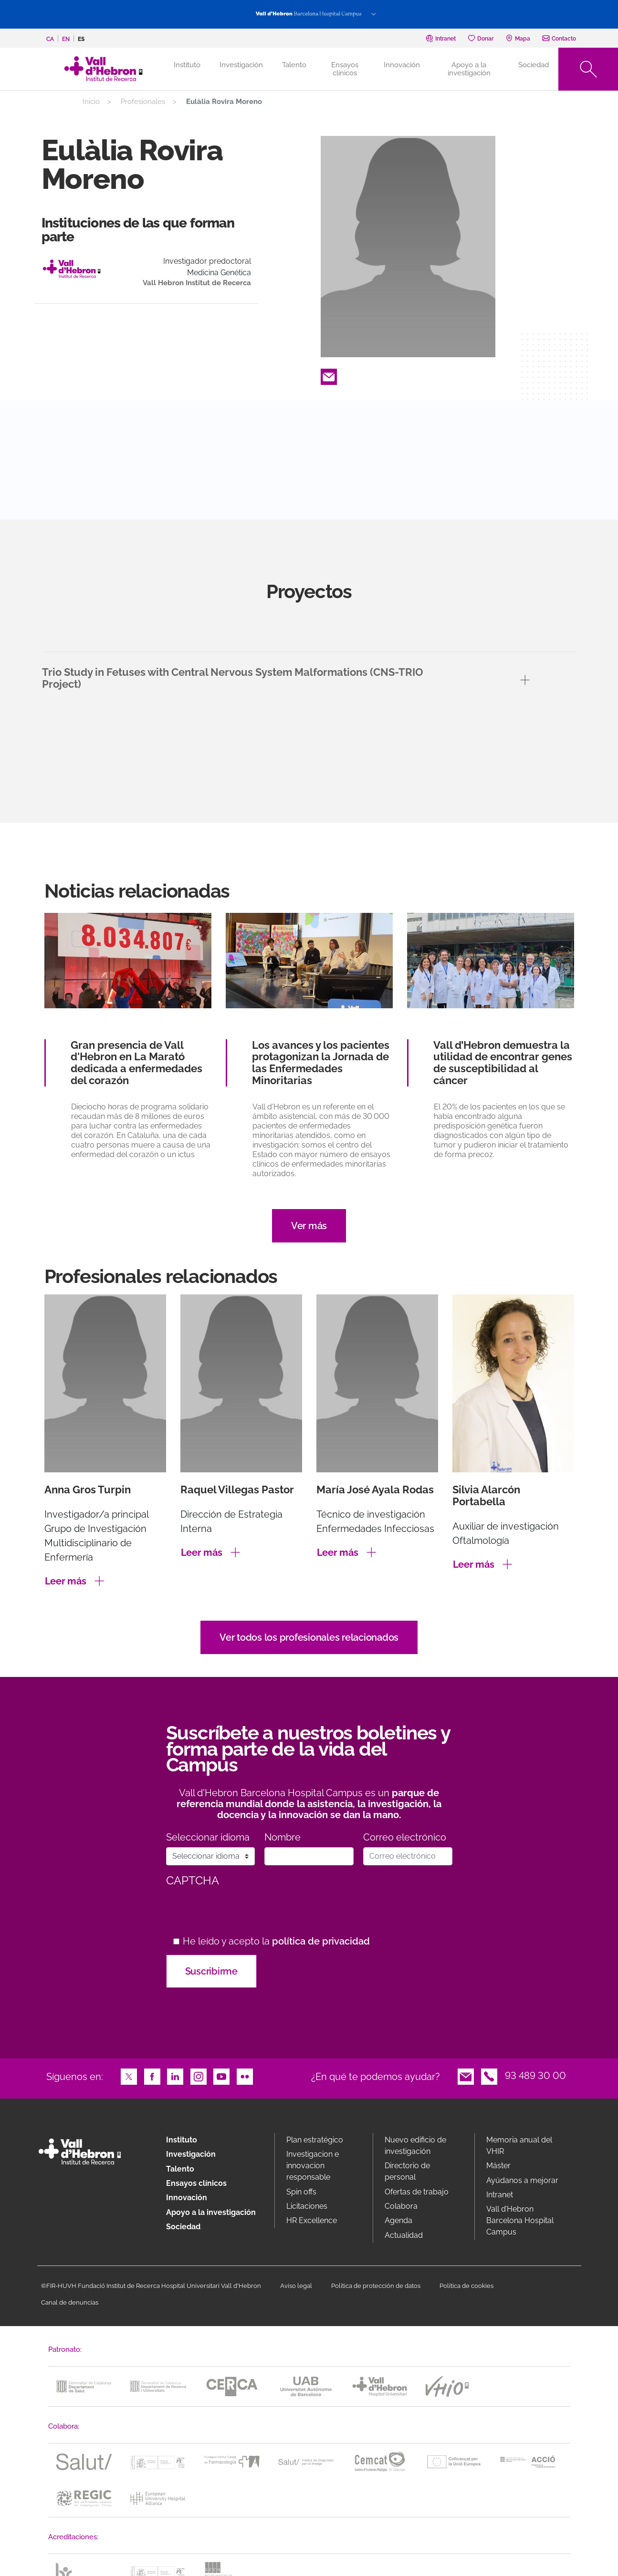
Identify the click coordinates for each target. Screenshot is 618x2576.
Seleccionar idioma (208, 1837)
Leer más (65, 1581)
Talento (294, 65)
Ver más (309, 1225)
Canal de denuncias (69, 2302)
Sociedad (533, 65)
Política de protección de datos (375, 2285)
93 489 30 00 (535, 2075)
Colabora (401, 2206)
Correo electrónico (404, 1837)
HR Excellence (311, 2220)
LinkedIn (175, 2075)
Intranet (499, 2194)
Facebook (152, 2075)
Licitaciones (306, 2206)
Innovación (402, 65)
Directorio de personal (407, 2171)
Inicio (91, 101)
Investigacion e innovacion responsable (312, 2166)
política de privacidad (321, 1941)
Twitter (129, 2075)
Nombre (282, 1837)
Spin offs (301, 2191)
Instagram (198, 2075)
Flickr (245, 2075)
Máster (498, 2165)
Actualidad (404, 2235)
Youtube (221, 2075)
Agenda (398, 2220)
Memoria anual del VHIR (519, 2145)
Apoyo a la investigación (469, 69)
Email (329, 376)
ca (50, 39)
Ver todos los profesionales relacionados (309, 1637)
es (81, 39)
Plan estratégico (314, 2139)
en (66, 39)
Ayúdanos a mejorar (522, 2180)
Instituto (181, 2139)
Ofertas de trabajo (417, 2191)
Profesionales (143, 101)
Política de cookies (466, 2285)
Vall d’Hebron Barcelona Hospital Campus (520, 2220)
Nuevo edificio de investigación (415, 2145)
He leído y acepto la (276, 1941)
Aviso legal (296, 2285)
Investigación (241, 65)
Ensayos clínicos (344, 69)
